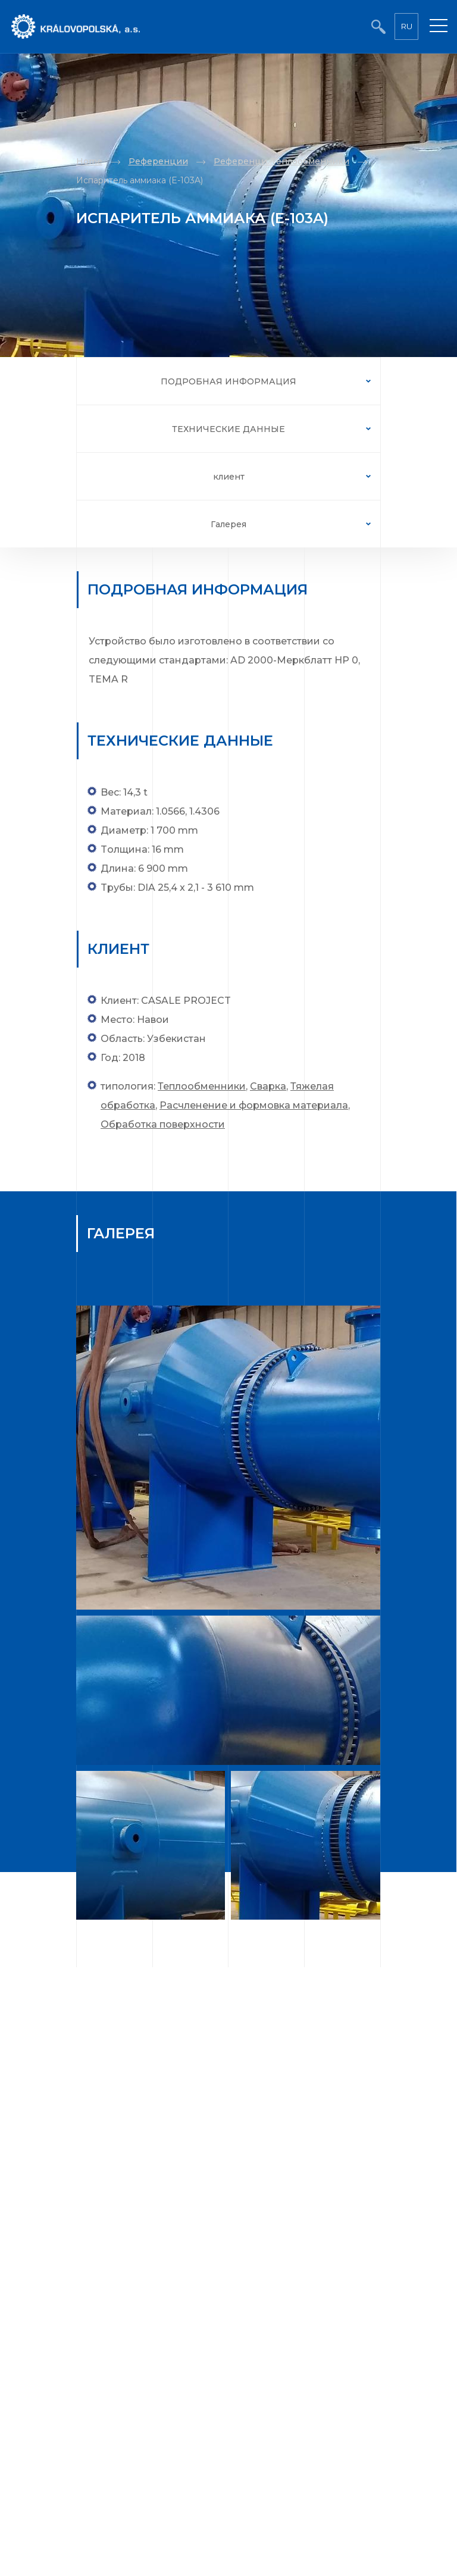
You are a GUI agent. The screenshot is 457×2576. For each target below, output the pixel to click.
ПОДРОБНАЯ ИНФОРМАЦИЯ (228, 381)
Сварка (268, 1086)
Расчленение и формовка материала (253, 1105)
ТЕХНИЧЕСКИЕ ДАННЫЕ (228, 429)
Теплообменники (202, 1086)
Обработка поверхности (163, 1124)
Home (89, 161)
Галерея (228, 524)
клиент (229, 476)
